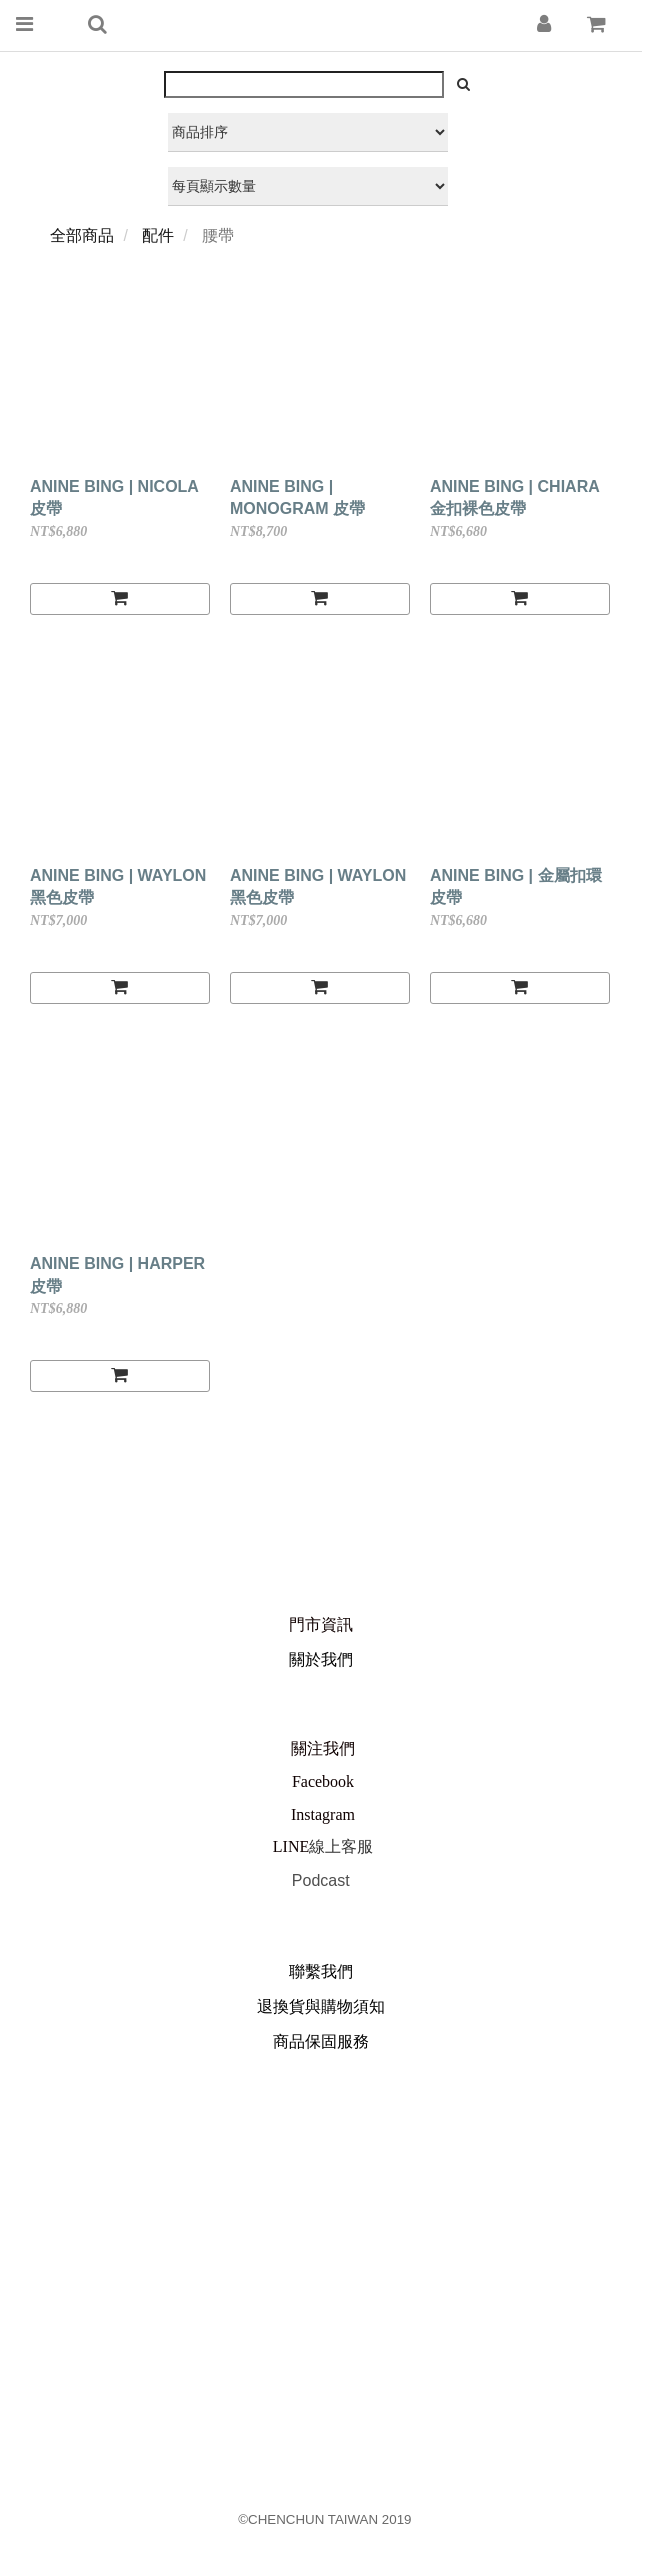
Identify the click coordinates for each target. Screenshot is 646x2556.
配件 (158, 235)
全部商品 (82, 235)
